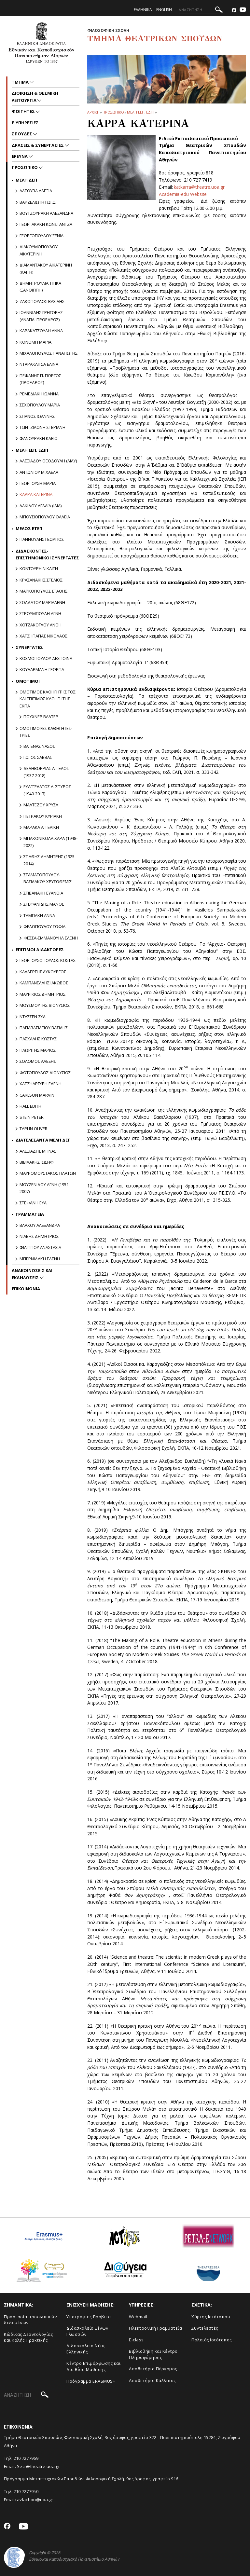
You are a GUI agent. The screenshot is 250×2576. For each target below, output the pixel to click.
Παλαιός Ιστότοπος (211, 2340)
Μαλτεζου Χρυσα (40, 805)
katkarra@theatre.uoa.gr (199, 187)
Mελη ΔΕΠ (26, 180)
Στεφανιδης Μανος (43, 904)
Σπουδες (22, 134)
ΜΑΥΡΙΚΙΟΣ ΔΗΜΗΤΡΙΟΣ (42, 994)
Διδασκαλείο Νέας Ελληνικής (85, 2349)
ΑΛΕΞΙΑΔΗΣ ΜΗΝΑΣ (38, 1151)
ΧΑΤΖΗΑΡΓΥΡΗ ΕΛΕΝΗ (41, 1084)
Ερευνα (20, 156)
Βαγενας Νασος (39, 746)
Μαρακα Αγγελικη (41, 827)
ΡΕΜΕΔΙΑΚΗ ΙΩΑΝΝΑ (39, 394)
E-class (136, 2340)
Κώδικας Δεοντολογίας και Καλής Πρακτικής (28, 2337)
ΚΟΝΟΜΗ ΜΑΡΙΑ (35, 342)
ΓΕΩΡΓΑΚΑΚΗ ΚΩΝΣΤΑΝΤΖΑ (46, 224)
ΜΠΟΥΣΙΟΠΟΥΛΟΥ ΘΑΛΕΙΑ (45, 517)
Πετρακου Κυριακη (42, 816)
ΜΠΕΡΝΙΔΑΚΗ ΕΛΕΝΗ (40, 1259)
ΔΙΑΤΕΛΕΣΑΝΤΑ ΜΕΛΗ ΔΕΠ (43, 1140)
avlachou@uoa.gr (35, 2499)
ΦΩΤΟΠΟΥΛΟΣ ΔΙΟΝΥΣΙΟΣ (45, 1073)
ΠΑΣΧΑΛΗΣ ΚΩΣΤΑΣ (38, 1039)
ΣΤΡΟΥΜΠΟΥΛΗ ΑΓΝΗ (40, 613)
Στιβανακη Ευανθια (43, 893)
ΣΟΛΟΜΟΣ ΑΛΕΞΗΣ (38, 1061)
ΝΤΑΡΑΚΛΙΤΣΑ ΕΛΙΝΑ (39, 364)
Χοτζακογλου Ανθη (41, 625)
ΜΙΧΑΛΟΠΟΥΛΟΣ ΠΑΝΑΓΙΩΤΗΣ (48, 353)
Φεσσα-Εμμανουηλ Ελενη (50, 938)
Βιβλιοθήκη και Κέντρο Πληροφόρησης (153, 2354)
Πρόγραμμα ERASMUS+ (90, 2381)
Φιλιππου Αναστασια (40, 1247)
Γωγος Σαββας (37, 757)
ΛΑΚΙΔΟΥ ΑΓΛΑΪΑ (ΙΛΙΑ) (41, 506)
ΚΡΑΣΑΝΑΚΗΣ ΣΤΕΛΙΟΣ (41, 580)
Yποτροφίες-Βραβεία (88, 2317)
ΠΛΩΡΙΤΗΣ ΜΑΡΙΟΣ (38, 1050)
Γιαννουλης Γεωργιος (42, 539)
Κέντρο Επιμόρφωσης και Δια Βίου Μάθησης (93, 2366)
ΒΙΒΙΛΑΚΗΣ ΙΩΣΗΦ (37, 1162)
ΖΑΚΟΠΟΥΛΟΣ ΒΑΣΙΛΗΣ (42, 301)
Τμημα (21, 82)
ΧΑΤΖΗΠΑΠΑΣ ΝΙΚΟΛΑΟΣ (43, 636)
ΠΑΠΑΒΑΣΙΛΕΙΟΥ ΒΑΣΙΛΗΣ (44, 1028)
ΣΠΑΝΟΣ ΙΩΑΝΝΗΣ (37, 416)
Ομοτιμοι (28, 681)
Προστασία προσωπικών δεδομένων (30, 2320)
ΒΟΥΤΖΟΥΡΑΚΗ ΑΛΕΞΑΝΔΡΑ (46, 213)
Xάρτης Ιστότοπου (210, 2317)
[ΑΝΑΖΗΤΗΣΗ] (202, 9)
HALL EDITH (30, 1106)
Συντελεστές (204, 2328)
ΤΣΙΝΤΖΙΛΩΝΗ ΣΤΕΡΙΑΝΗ (42, 427)
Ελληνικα (143, 9)
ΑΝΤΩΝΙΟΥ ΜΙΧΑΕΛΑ (39, 472)
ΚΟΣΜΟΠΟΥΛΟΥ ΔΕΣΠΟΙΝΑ (46, 658)
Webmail (138, 2317)
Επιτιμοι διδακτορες (40, 949)
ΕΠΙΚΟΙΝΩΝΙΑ (26, 1289)
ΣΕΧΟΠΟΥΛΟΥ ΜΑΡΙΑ (40, 405)
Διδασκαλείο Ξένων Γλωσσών (87, 2331)
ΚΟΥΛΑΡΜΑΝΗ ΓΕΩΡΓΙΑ (42, 669)
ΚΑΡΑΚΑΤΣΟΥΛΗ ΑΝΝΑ (41, 331)
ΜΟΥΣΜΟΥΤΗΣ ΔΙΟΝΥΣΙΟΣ (45, 1005)
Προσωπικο (113, 112)
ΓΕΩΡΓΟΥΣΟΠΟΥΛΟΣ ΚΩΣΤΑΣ (48, 960)
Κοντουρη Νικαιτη (39, 568)
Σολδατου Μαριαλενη (42, 602)
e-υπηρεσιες (25, 123)
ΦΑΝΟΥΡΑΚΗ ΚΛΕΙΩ (39, 438)
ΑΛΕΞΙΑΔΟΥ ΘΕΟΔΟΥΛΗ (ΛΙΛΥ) (48, 461)
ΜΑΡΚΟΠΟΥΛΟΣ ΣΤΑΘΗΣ (43, 591)
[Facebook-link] (234, 10)
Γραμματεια (30, 1214)
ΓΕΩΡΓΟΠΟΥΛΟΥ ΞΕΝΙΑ (41, 236)
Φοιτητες (24, 111)
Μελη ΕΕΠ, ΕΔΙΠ (140, 112)
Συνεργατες (29, 647)
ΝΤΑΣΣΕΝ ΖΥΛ (33, 1017)
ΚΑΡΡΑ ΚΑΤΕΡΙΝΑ (36, 494)
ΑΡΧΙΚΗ (93, 112)
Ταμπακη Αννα (39, 915)
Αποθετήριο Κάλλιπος (152, 2380)
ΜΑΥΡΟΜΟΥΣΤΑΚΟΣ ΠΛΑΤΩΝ (48, 1173)
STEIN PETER (32, 1117)
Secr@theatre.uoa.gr (38, 2466)
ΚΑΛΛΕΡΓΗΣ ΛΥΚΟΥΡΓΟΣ (43, 972)
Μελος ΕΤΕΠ (29, 528)
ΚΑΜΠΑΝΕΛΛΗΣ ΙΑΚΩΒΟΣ (44, 983)
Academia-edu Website (183, 194)
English (164, 9)
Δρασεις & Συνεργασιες (38, 145)
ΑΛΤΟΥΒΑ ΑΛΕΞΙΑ (36, 191)
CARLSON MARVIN (37, 1095)
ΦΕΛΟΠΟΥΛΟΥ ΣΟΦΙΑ (44, 926)
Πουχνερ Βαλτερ (40, 716)
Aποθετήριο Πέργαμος (153, 2369)
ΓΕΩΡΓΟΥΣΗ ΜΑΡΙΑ (38, 483)
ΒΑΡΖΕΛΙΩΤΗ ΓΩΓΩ (38, 202)
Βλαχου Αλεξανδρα (40, 1225)
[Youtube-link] (243, 10)
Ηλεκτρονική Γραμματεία (155, 2328)
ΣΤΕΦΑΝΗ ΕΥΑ (33, 1203)
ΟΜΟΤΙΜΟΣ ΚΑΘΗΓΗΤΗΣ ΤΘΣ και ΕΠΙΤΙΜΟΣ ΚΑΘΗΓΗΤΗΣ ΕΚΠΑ (48, 699)
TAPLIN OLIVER (34, 1128)
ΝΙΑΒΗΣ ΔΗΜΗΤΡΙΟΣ (39, 1236)
